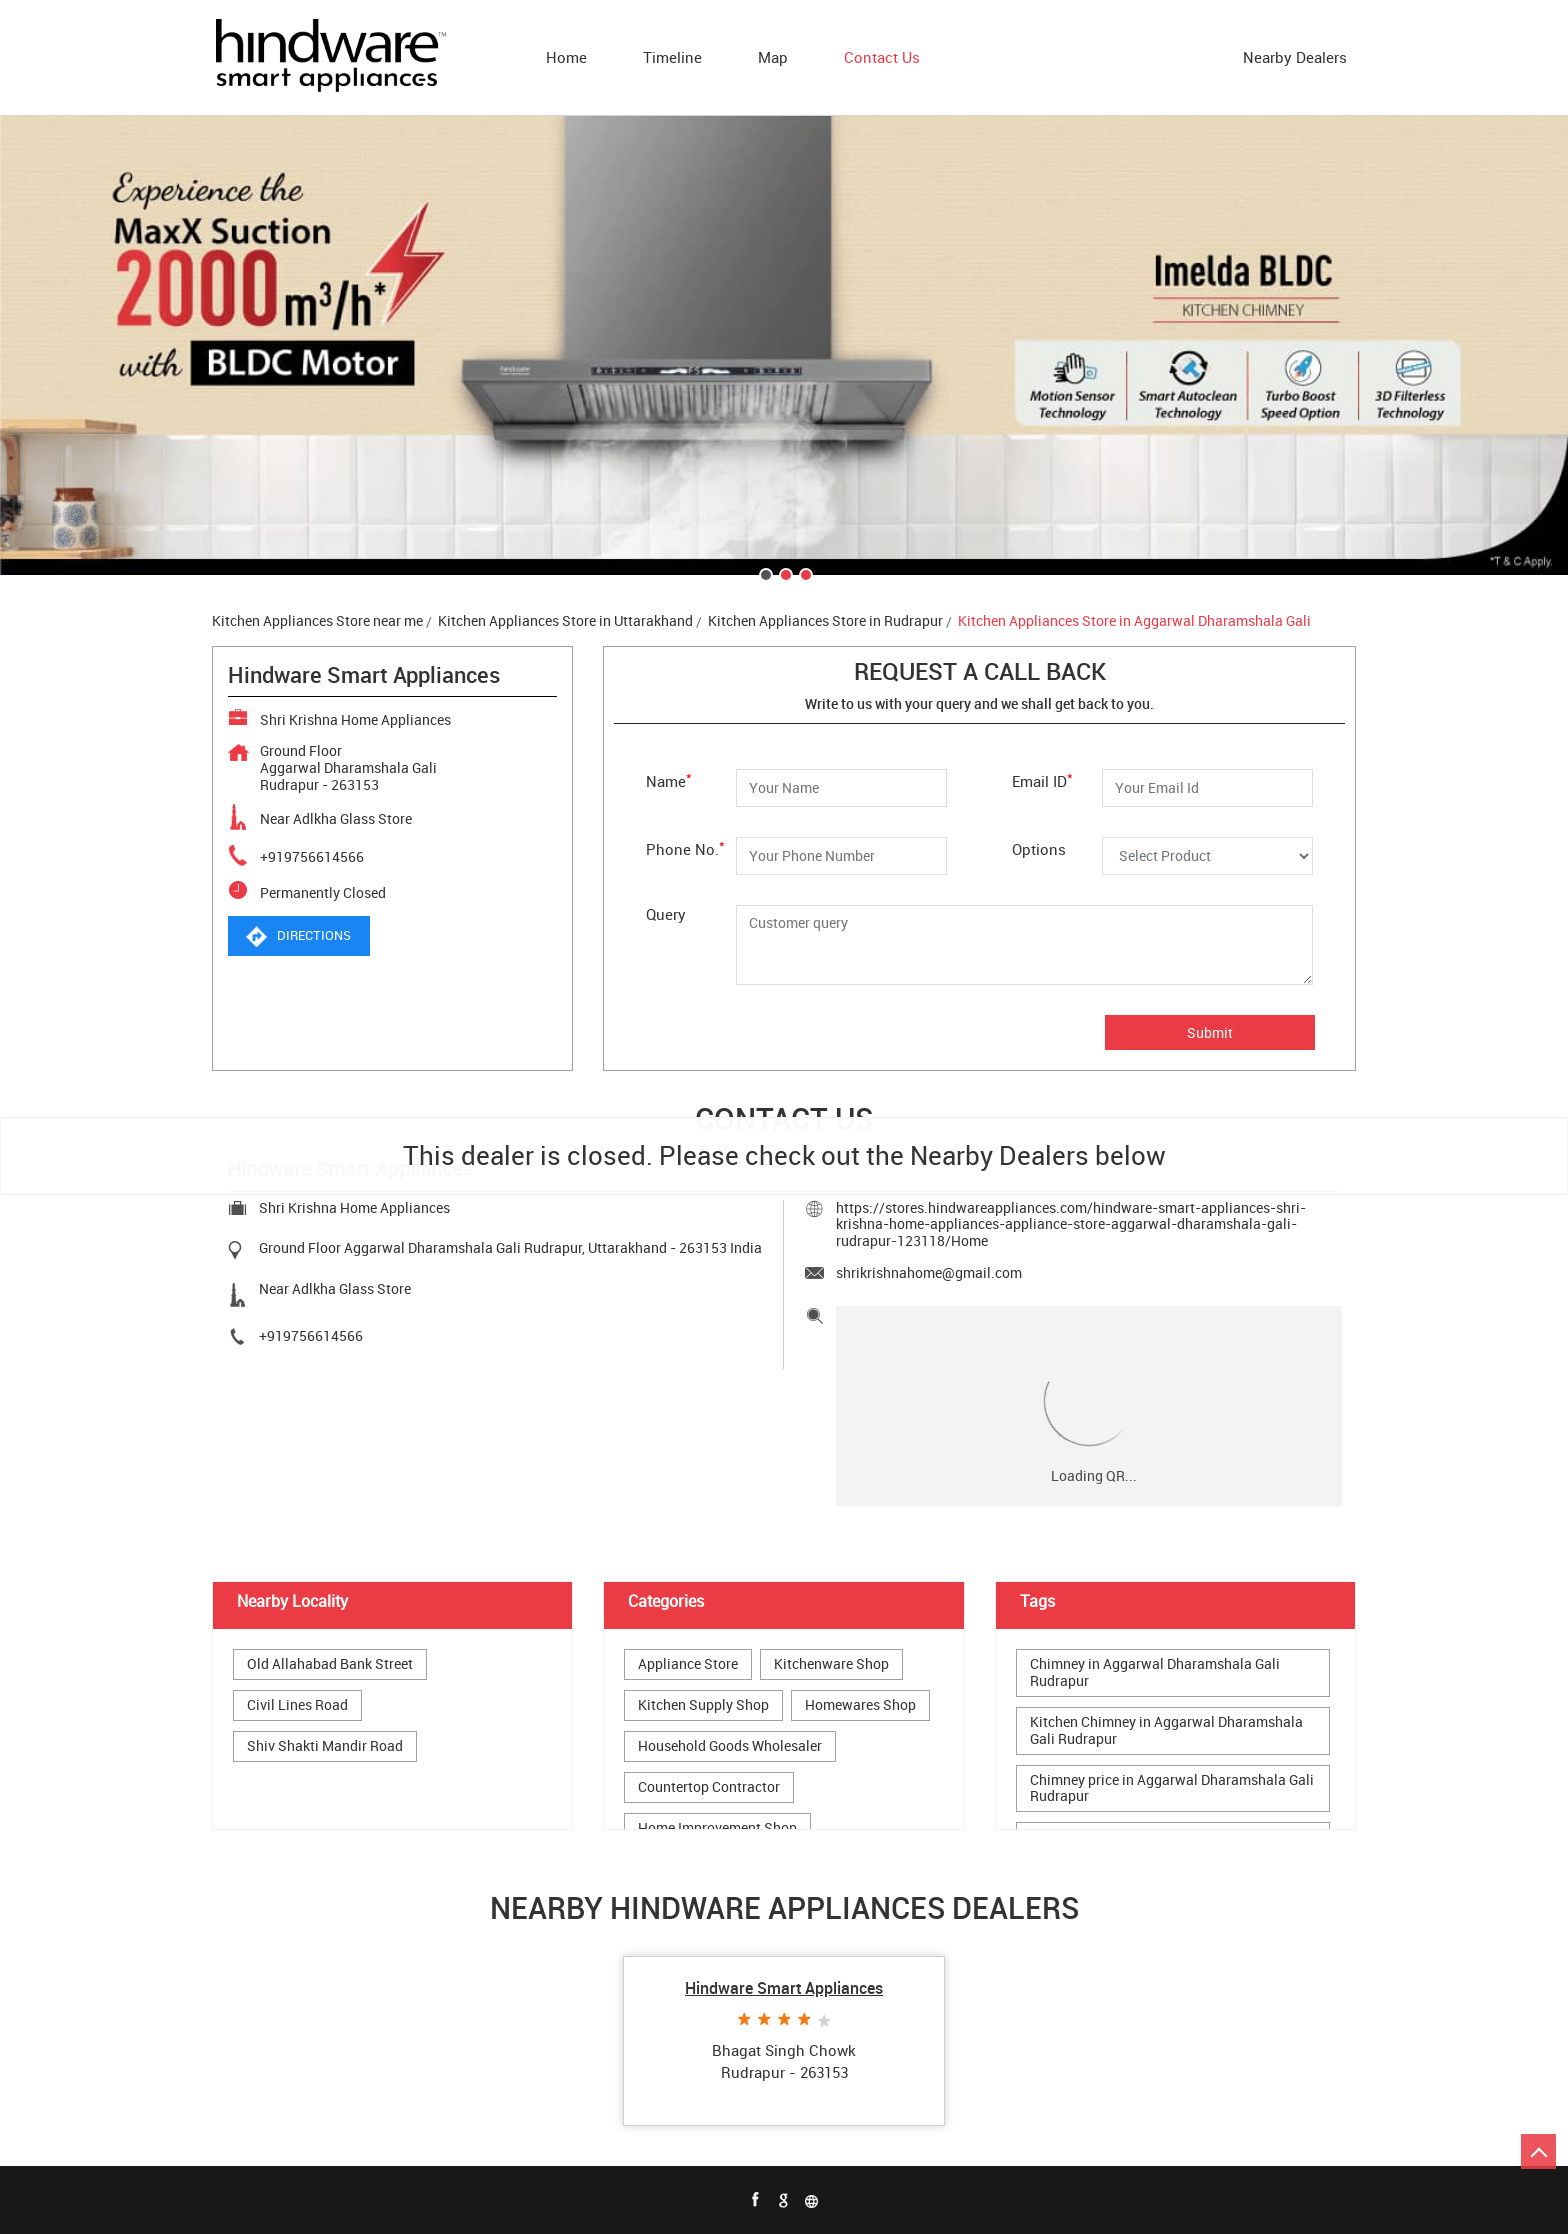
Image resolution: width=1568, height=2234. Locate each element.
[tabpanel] (784, 345)
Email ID (1042, 779)
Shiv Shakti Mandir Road (325, 1746)
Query (666, 914)
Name (669, 779)
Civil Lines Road (297, 1705)
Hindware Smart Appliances (784, 1988)
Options (1039, 848)
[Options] (1207, 856)
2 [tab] (784, 573)
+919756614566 (312, 856)
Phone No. (685, 847)
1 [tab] (764, 573)
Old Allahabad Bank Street (330, 1664)
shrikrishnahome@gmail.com (929, 1272)
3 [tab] (804, 573)
